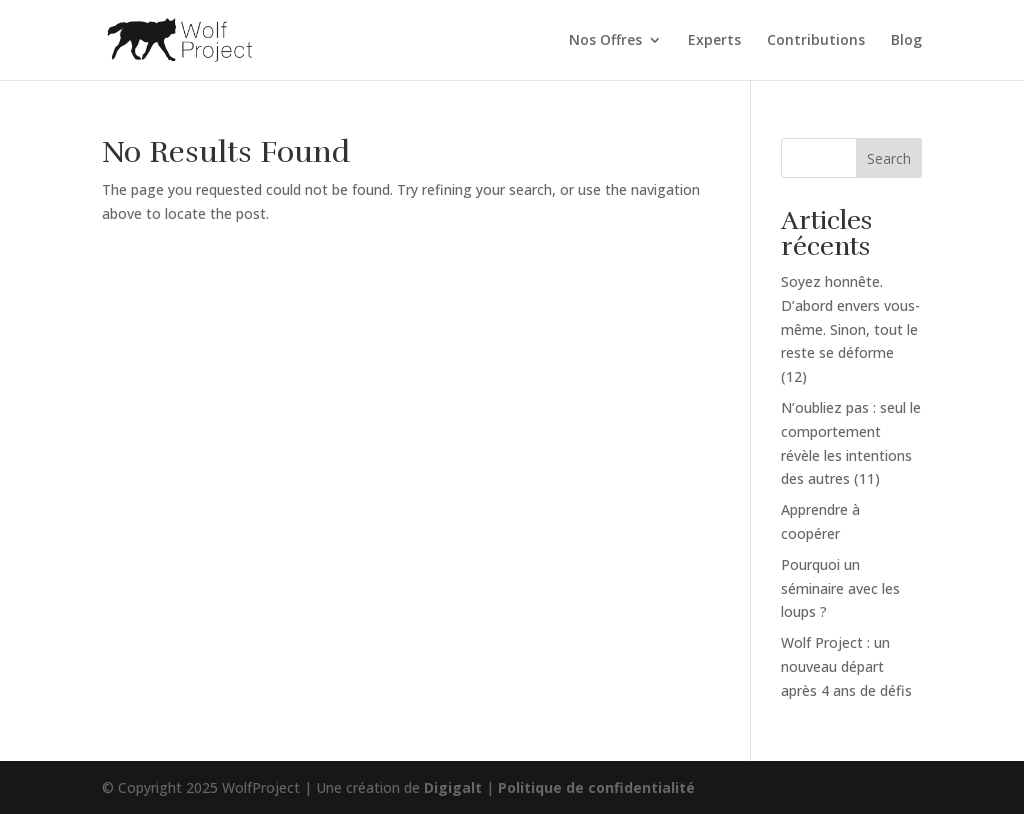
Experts (714, 41)
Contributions (816, 41)
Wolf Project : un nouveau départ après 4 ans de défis (846, 666)
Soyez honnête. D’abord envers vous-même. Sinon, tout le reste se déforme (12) (850, 329)
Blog (906, 41)
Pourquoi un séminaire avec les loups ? (840, 588)
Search (889, 158)
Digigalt (453, 787)
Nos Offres (605, 41)
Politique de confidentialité (596, 787)
